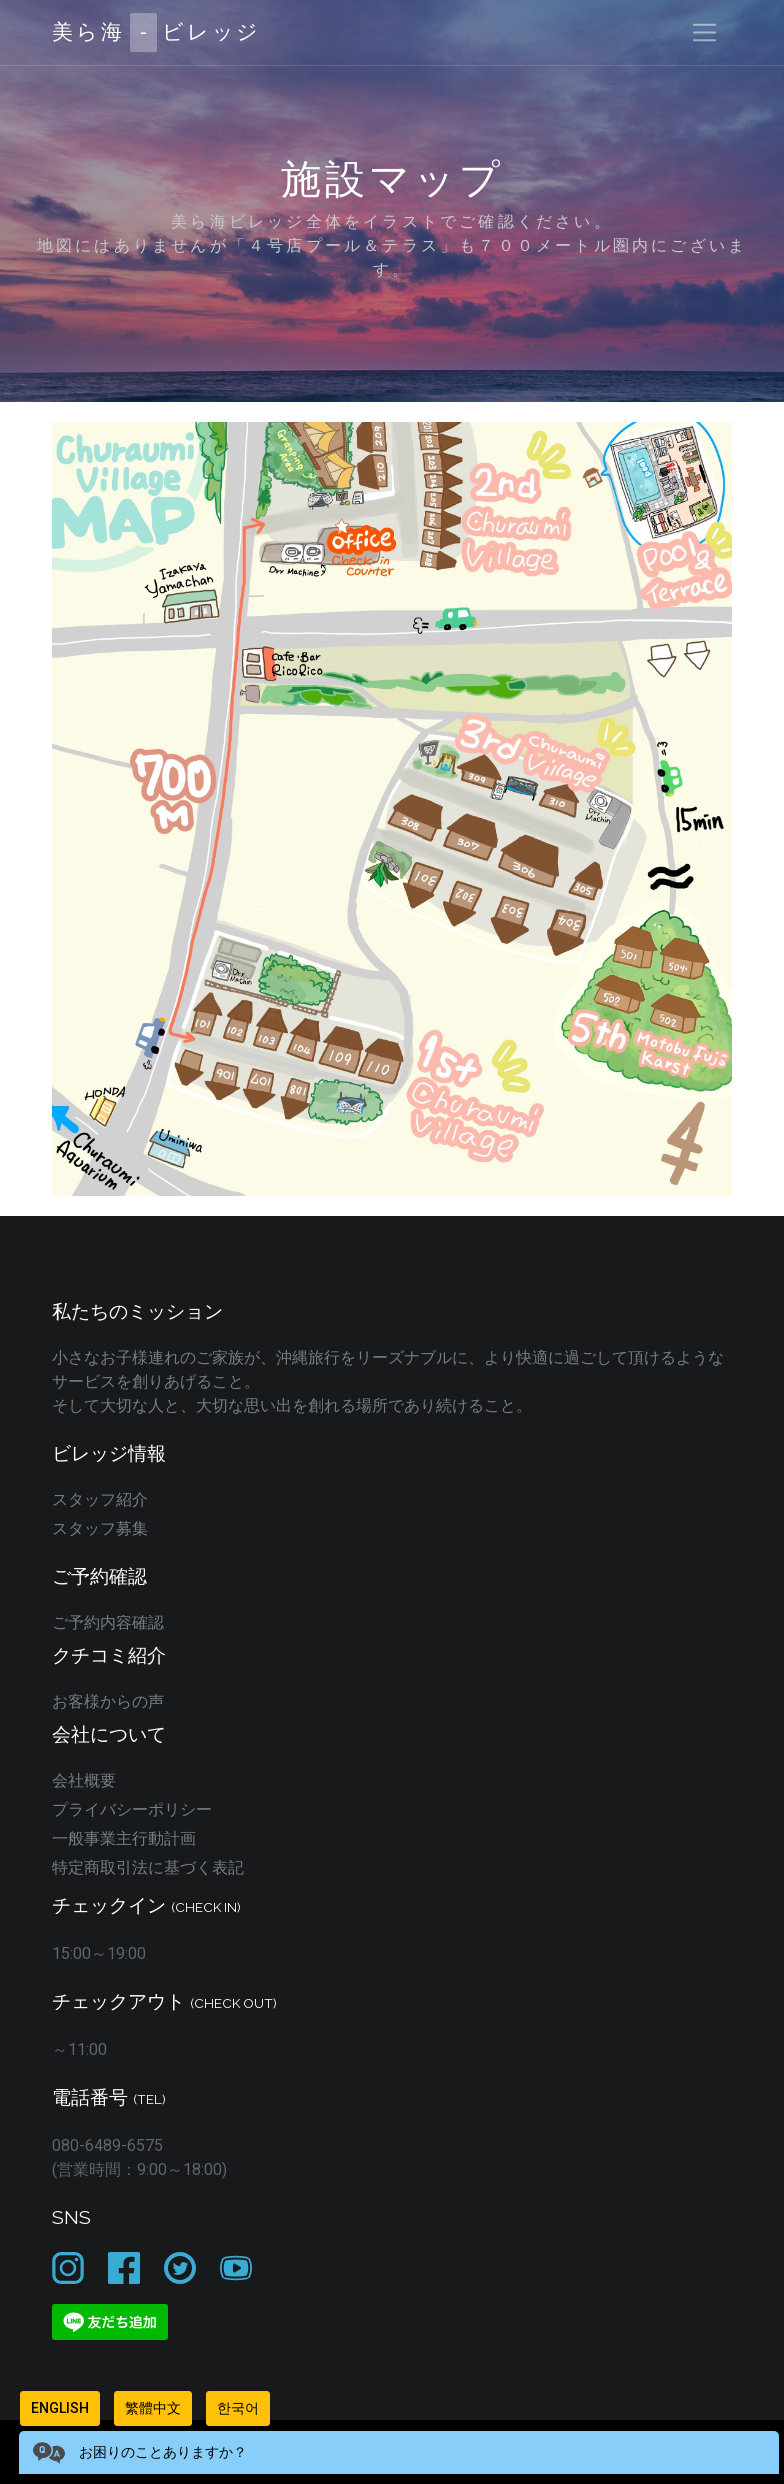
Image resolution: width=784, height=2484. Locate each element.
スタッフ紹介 (100, 1499)
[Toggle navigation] (704, 32)
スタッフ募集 (100, 1528)
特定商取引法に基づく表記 (148, 1867)
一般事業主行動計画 (124, 1838)
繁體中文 (153, 2408)
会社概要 (84, 1780)
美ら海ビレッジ (156, 32)
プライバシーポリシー (132, 1809)
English (60, 2408)
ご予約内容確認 (108, 1622)
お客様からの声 (108, 1701)
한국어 (238, 2408)
